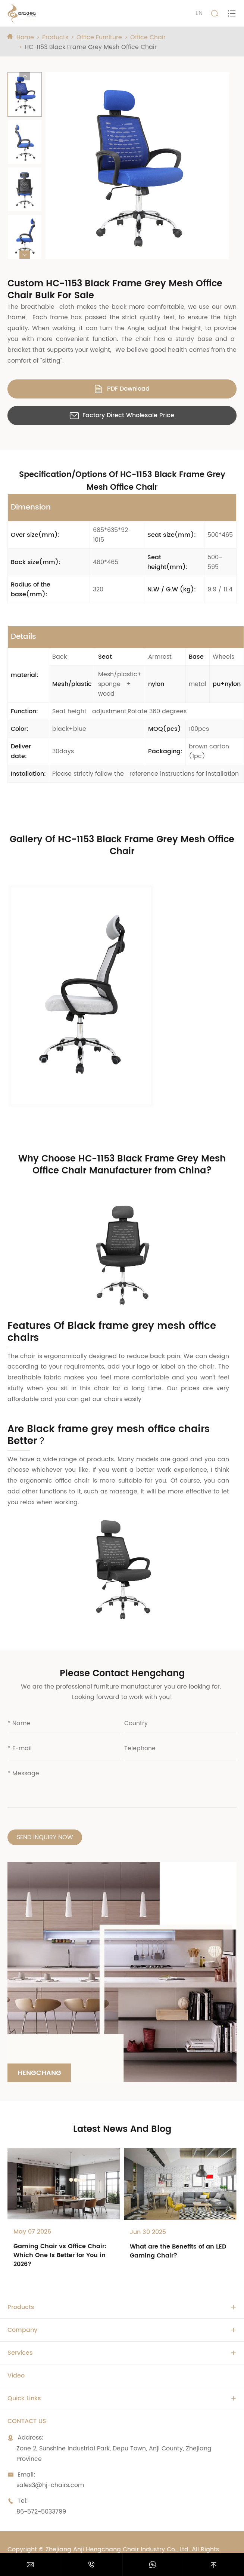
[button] (24, 76)
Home (25, 37)
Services (20, 2353)
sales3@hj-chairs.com (50, 2485)
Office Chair (148, 37)
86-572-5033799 (41, 2512)
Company (22, 2330)
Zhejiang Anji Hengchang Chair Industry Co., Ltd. (118, 2549)
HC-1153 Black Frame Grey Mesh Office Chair (91, 47)
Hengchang (39, 2073)
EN (199, 13)
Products (55, 37)
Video (16, 2375)
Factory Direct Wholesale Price (122, 415)
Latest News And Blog (122, 2129)
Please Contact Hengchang (122, 1673)
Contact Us (26, 2421)
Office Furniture (99, 37)
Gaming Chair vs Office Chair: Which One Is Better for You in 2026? (59, 2255)
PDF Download (122, 389)
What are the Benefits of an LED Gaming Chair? (178, 2251)
